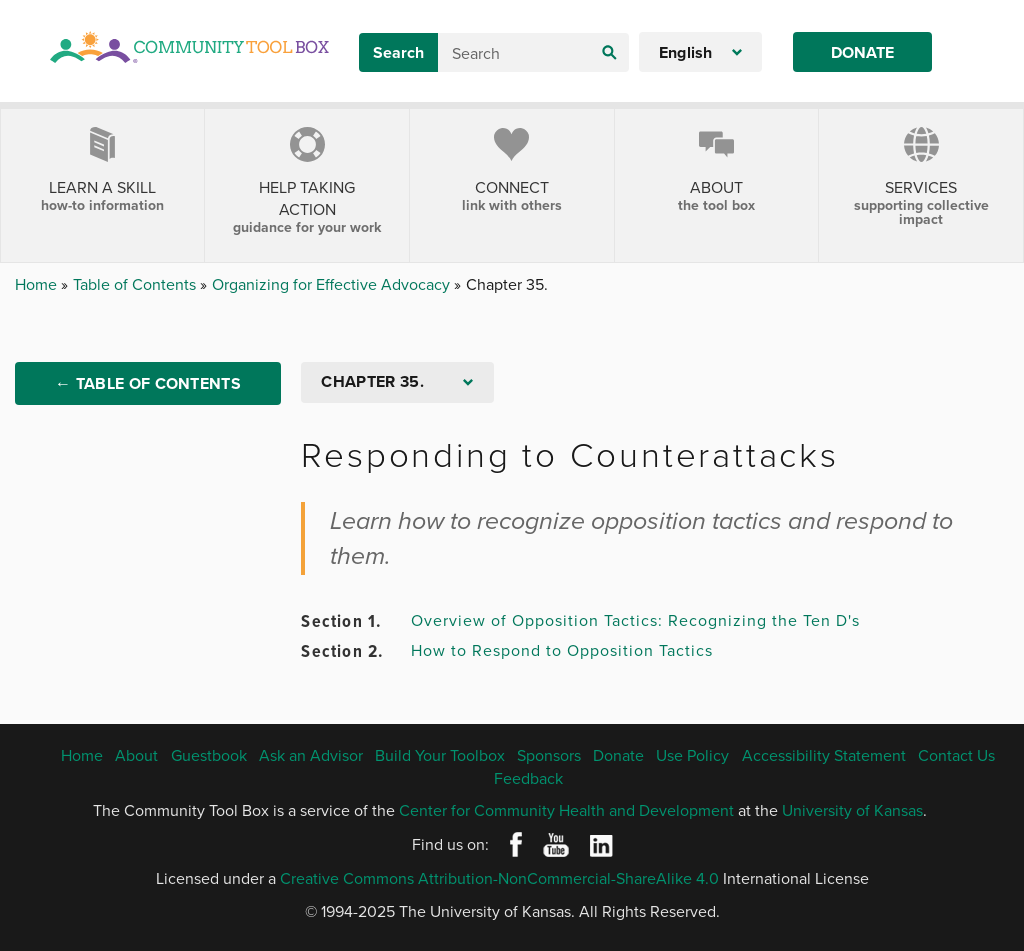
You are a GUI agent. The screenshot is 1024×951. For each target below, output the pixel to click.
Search (398, 52)
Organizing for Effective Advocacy (333, 284)
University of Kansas (852, 810)
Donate (862, 52)
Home (38, 284)
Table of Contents (136, 284)
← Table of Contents (148, 383)
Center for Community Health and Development (566, 810)
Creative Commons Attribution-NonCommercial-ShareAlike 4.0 (499, 878)
